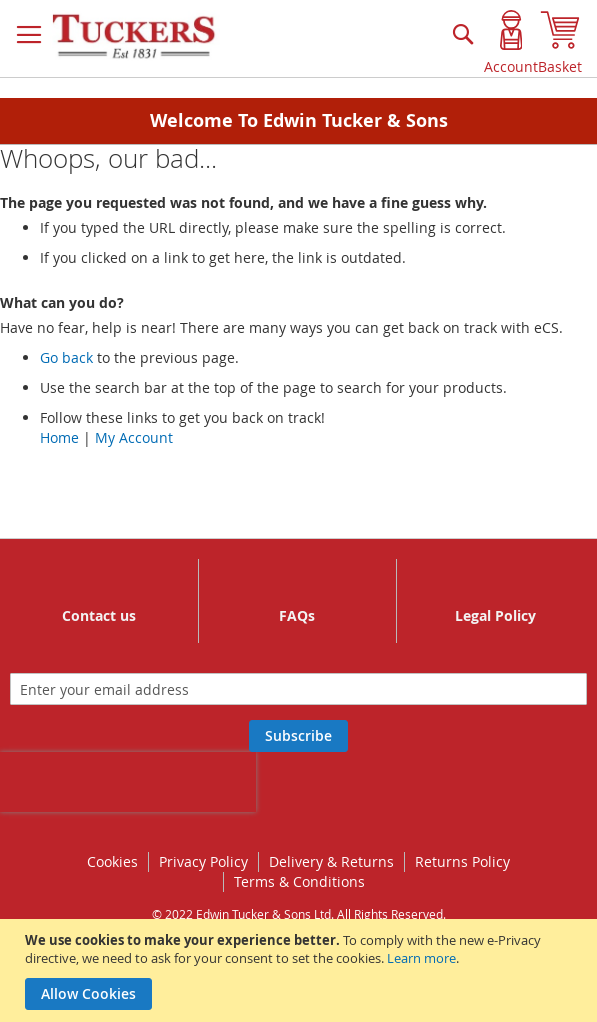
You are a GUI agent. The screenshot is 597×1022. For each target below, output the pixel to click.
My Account (134, 437)
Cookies (112, 861)
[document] (301, 970)
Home (59, 437)
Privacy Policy (203, 861)
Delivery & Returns (331, 861)
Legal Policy (495, 615)
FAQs (297, 615)
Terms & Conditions (299, 881)
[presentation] (128, 782)
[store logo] (135, 37)
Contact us (99, 615)
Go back (66, 357)
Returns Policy (462, 861)
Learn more (421, 958)
